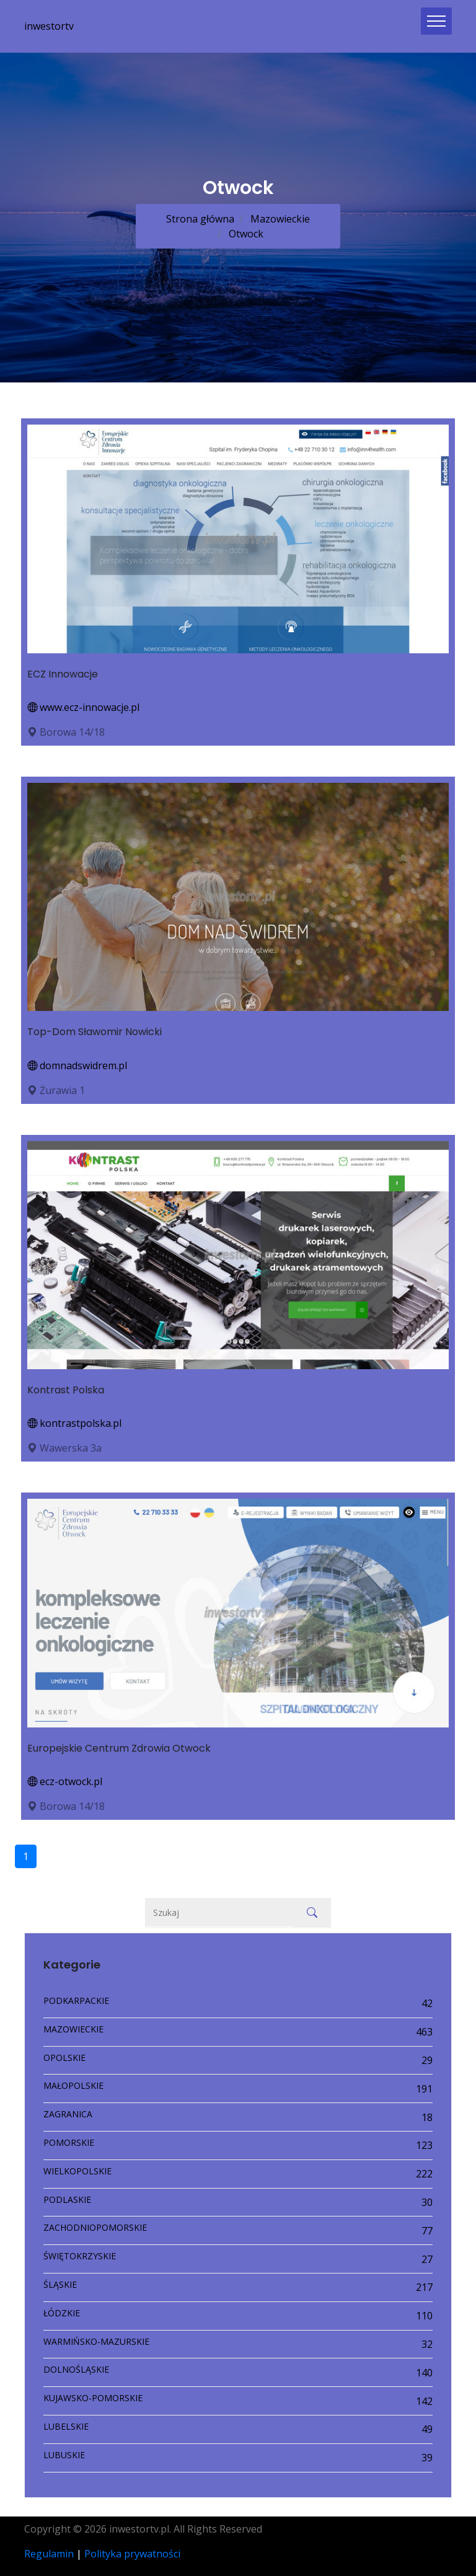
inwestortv (49, 26)
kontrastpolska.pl (74, 1423)
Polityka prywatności (132, 2554)
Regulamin (49, 2554)
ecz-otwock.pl (64, 1781)
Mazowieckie (279, 219)
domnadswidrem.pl (77, 1065)
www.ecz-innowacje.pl (83, 707)
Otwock (244, 233)
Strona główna (200, 219)
